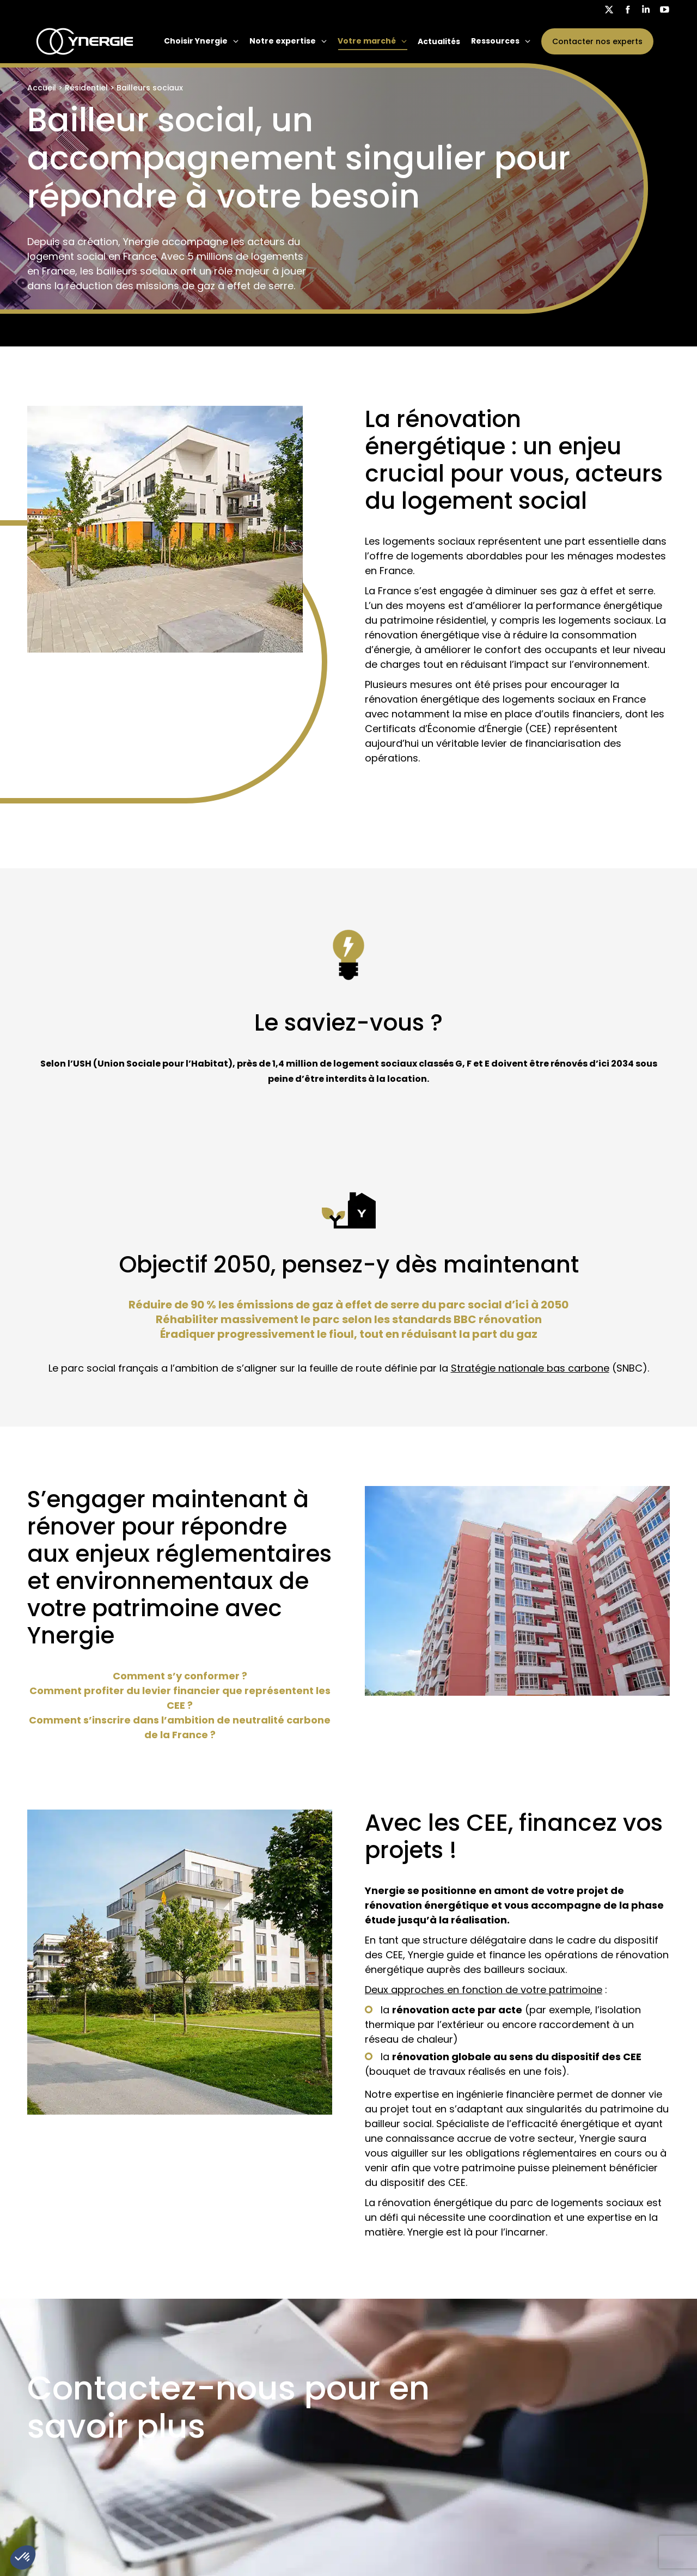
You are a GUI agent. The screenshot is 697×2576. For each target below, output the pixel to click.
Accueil (41, 87)
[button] (23, 2557)
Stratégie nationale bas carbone (530, 1368)
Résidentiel (86, 87)
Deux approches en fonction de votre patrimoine (483, 1989)
